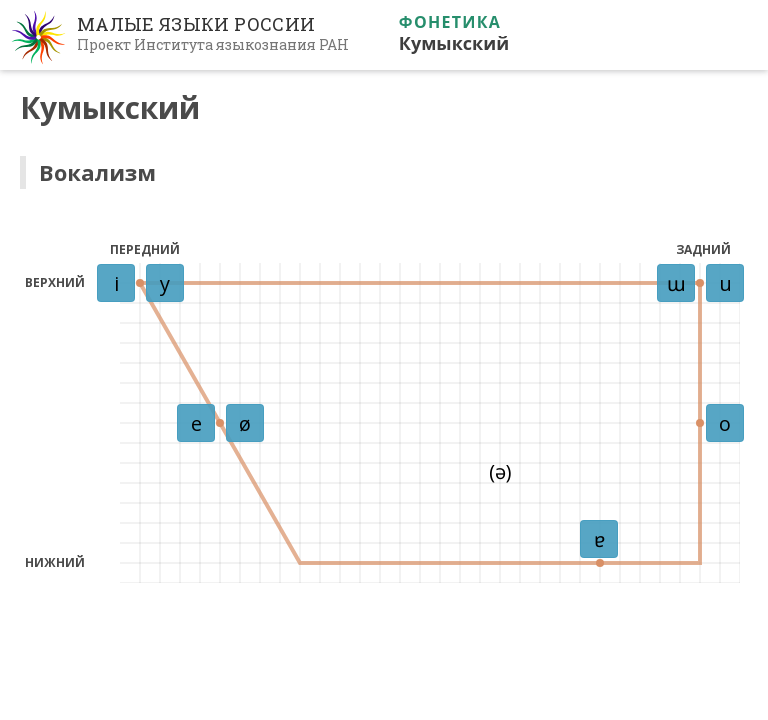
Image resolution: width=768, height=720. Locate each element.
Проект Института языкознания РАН (213, 45)
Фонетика (450, 22)
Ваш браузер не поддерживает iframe (384, 395)
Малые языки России (196, 24)
